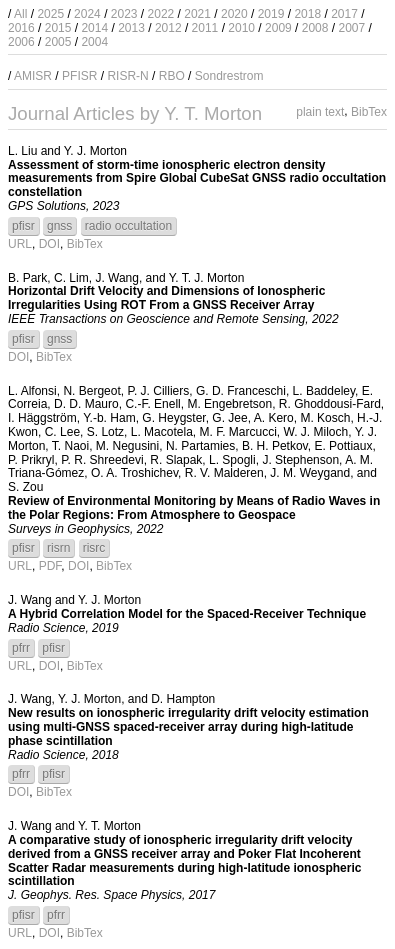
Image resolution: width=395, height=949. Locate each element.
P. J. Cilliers (158, 391)
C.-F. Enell (152, 404)
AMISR (33, 76)
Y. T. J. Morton (207, 278)
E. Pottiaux (343, 446)
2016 (21, 28)
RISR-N (127, 76)
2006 (21, 42)
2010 (241, 28)
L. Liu (22, 151)
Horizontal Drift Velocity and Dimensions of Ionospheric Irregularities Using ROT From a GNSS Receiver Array (166, 298)
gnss (59, 226)
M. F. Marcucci (237, 432)
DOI (49, 244)
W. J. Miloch (316, 432)
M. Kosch (325, 418)
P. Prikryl (31, 460)
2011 (205, 28)
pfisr (23, 226)
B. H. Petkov (275, 446)
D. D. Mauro (86, 404)
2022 (161, 14)
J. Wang (117, 278)
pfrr (21, 648)
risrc (94, 548)
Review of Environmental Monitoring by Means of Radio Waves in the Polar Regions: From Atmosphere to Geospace (194, 508)
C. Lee (62, 432)
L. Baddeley (324, 391)
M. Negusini (127, 446)
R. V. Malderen (224, 473)
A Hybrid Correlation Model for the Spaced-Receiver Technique (187, 614)
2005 (58, 42)
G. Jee (229, 418)
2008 (315, 28)
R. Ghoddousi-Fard (330, 404)
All (20, 14)
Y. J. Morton (95, 151)
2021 (197, 14)
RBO (172, 76)
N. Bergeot (91, 391)
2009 (278, 28)
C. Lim (71, 278)
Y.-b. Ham (109, 418)
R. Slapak (176, 460)
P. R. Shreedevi (102, 460)
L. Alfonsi (32, 391)
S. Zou (25, 487)
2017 (344, 14)
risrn (58, 548)
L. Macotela (162, 432)
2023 (124, 14)
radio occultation (128, 226)
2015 (58, 28)
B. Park (27, 278)
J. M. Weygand (310, 473)
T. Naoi (70, 446)
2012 (168, 28)
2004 (94, 42)
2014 (94, 28)
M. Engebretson (229, 404)
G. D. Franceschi (241, 391)
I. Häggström (42, 418)
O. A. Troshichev (134, 473)
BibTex (369, 112)
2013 (131, 28)
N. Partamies (200, 446)
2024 (87, 14)
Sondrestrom (229, 76)
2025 (50, 14)
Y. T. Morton (109, 826)
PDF (50, 566)
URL (20, 244)
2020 (234, 14)
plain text (320, 112)
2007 (351, 28)
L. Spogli (232, 460)
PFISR (79, 76)
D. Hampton (183, 699)
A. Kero (274, 418)
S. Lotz (105, 432)
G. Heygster (173, 418)
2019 (271, 14)
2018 (307, 14)
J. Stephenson (300, 460)
